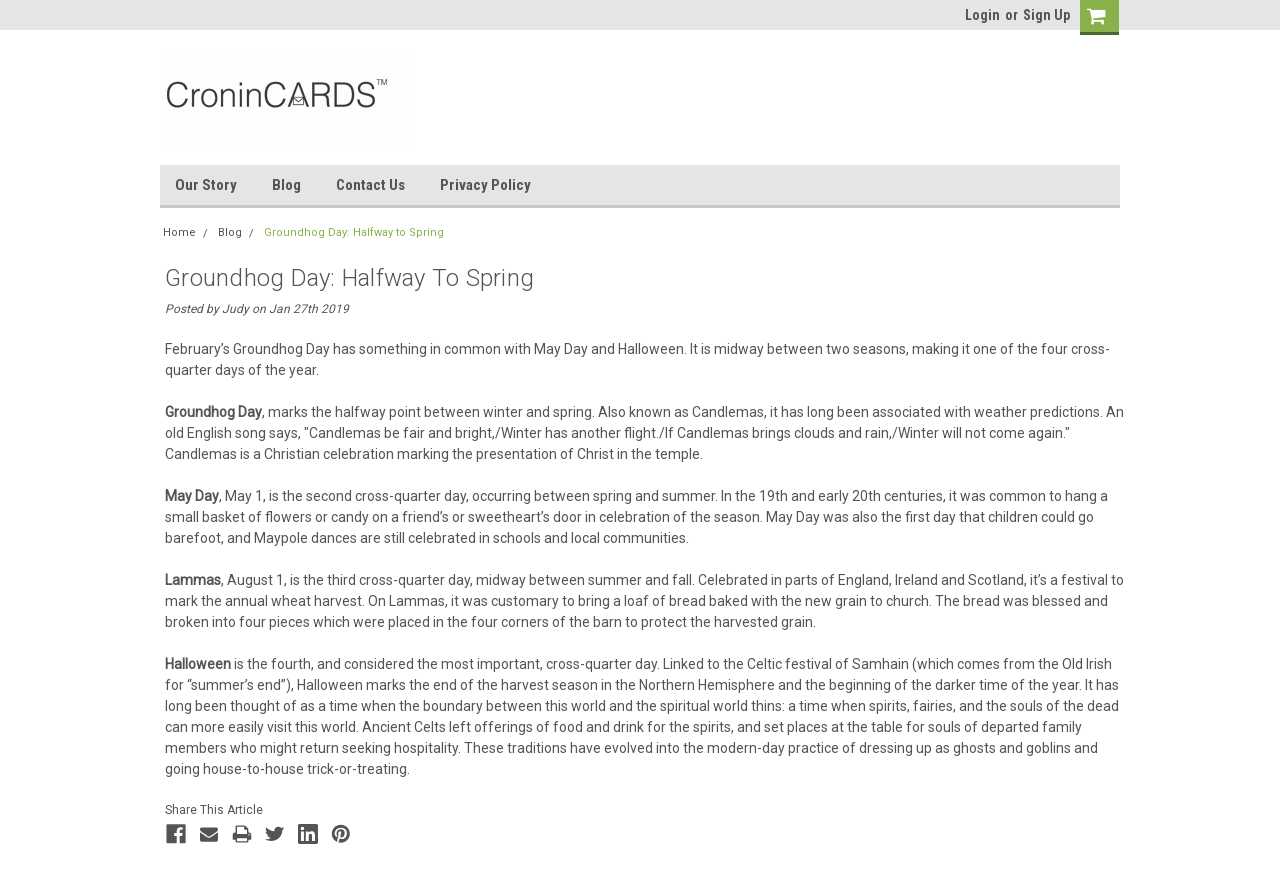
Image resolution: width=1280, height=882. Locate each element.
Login (982, 15)
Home (179, 232)
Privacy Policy (485, 185)
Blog (286, 185)
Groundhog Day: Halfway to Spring (354, 232)
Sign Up (1046, 15)
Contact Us (370, 185)
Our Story (206, 185)
